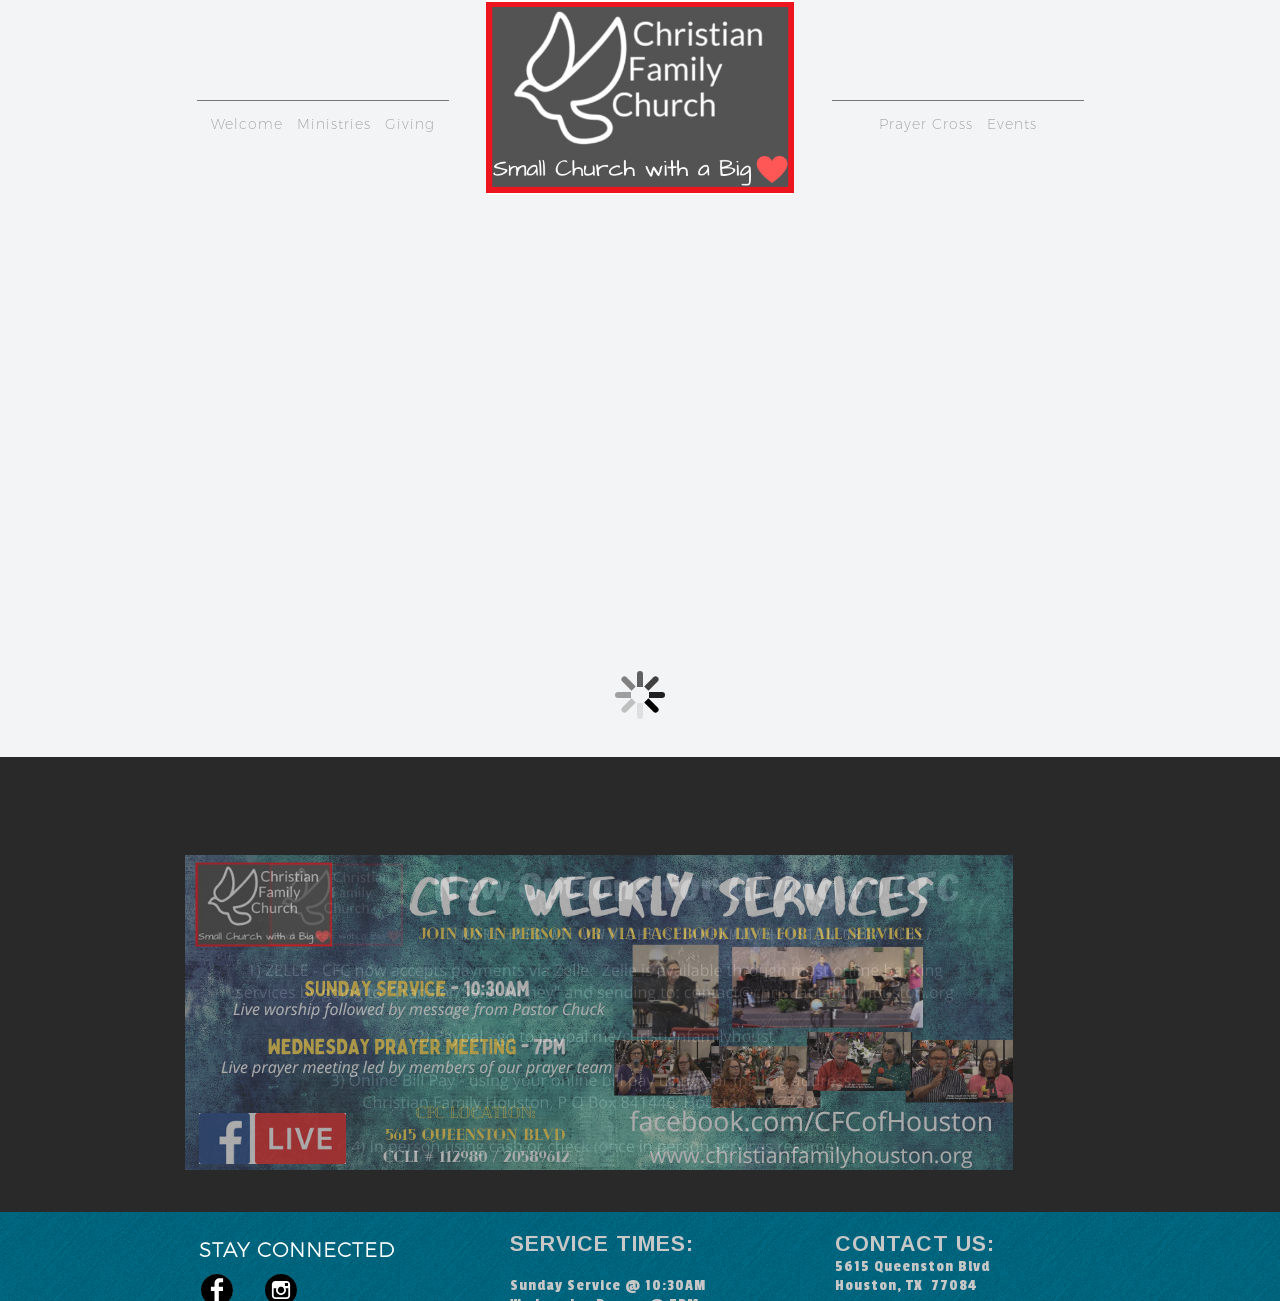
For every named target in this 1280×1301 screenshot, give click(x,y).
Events (1012, 124)
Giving (410, 124)
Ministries (334, 124)
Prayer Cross (926, 124)
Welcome (247, 124)
